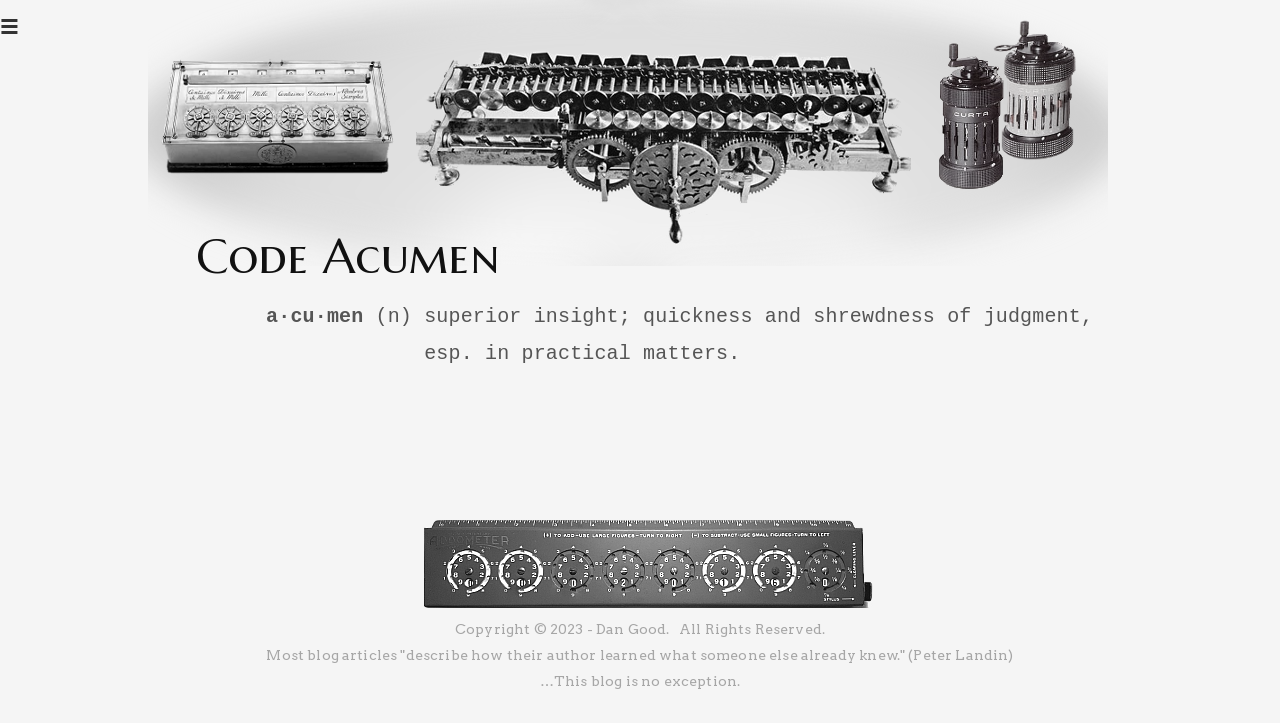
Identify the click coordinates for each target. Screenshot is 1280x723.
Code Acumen (348, 256)
